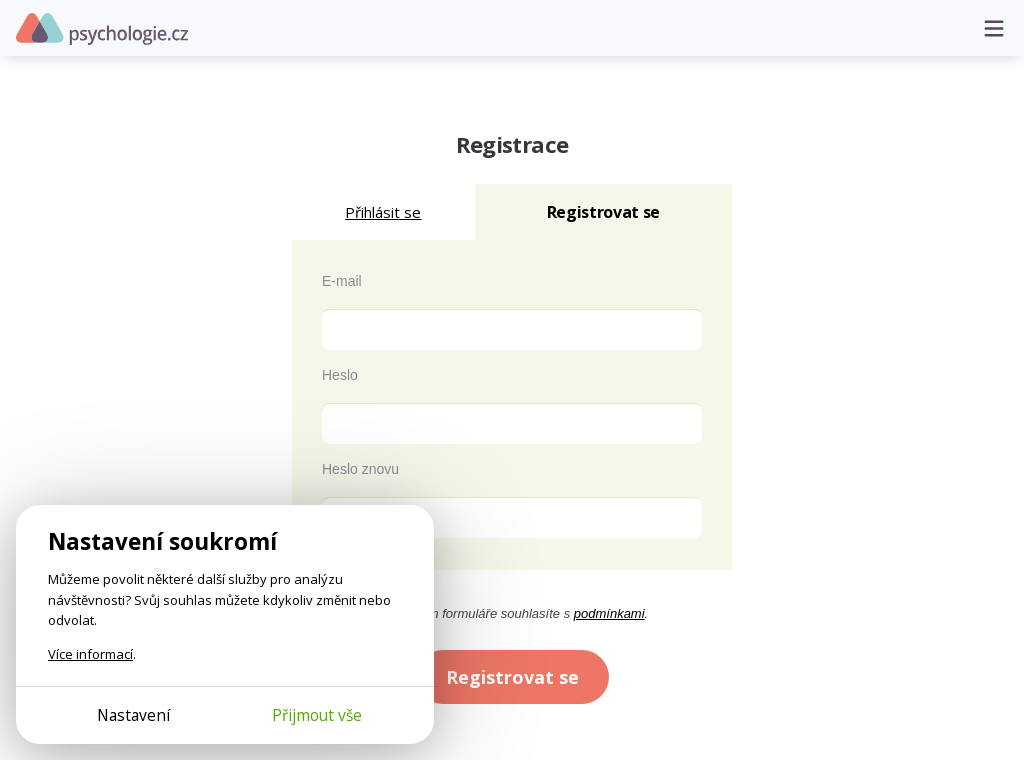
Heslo (340, 375)
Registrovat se (512, 677)
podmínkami (609, 613)
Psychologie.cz (102, 29)
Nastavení (133, 715)
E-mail (342, 281)
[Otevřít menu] (994, 28)
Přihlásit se (383, 212)
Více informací (90, 654)
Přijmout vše (317, 715)
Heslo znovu (360, 469)
